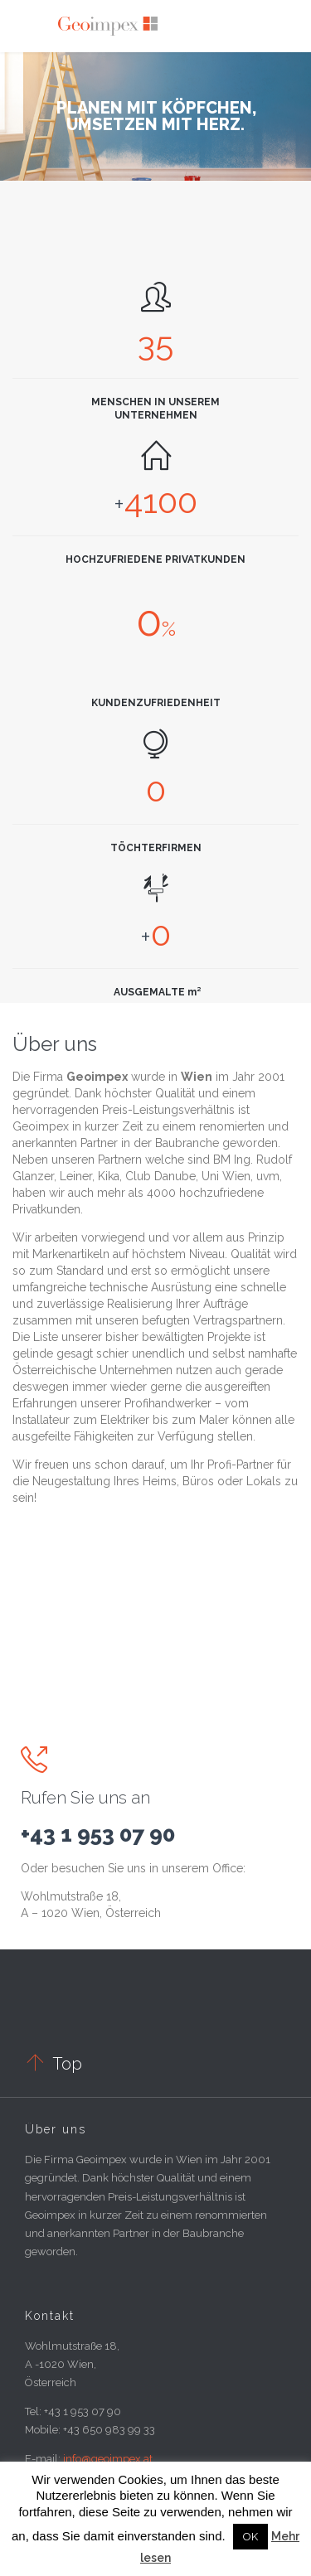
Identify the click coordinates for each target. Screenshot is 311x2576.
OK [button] (250, 2536)
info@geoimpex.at (108, 2459)
